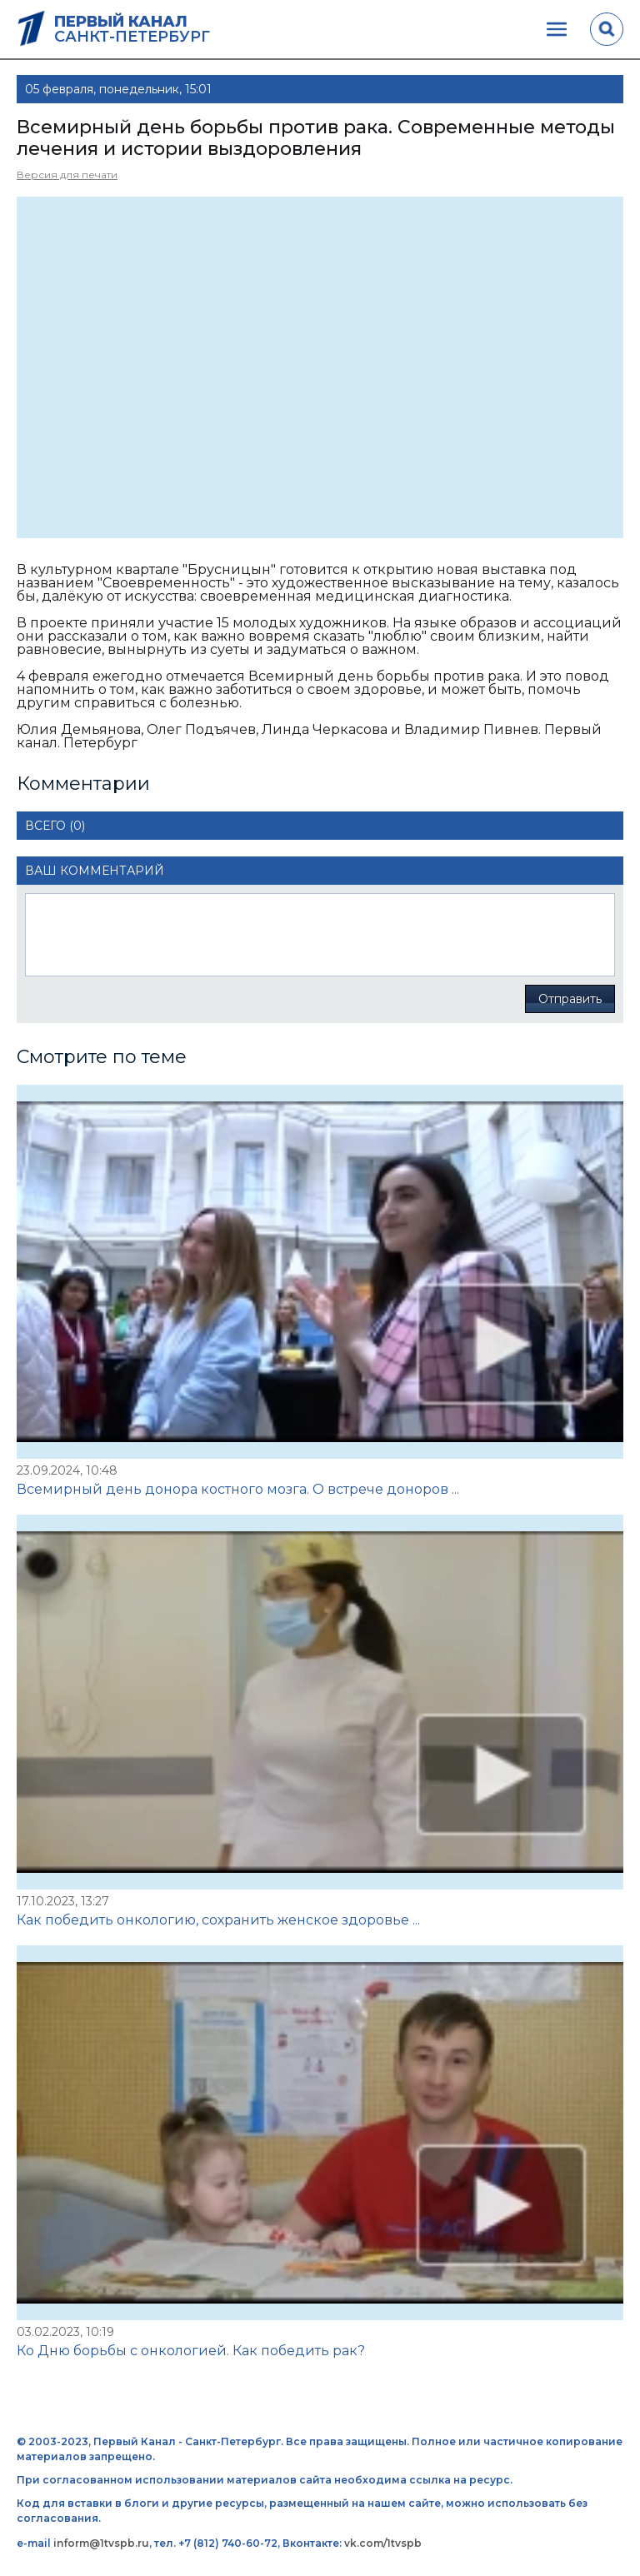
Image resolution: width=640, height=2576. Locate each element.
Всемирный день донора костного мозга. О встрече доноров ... (238, 1489)
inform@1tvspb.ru (101, 2543)
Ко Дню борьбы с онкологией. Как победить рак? (191, 2351)
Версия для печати (67, 174)
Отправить (570, 998)
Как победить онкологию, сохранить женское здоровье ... (218, 1920)
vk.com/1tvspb (383, 2543)
